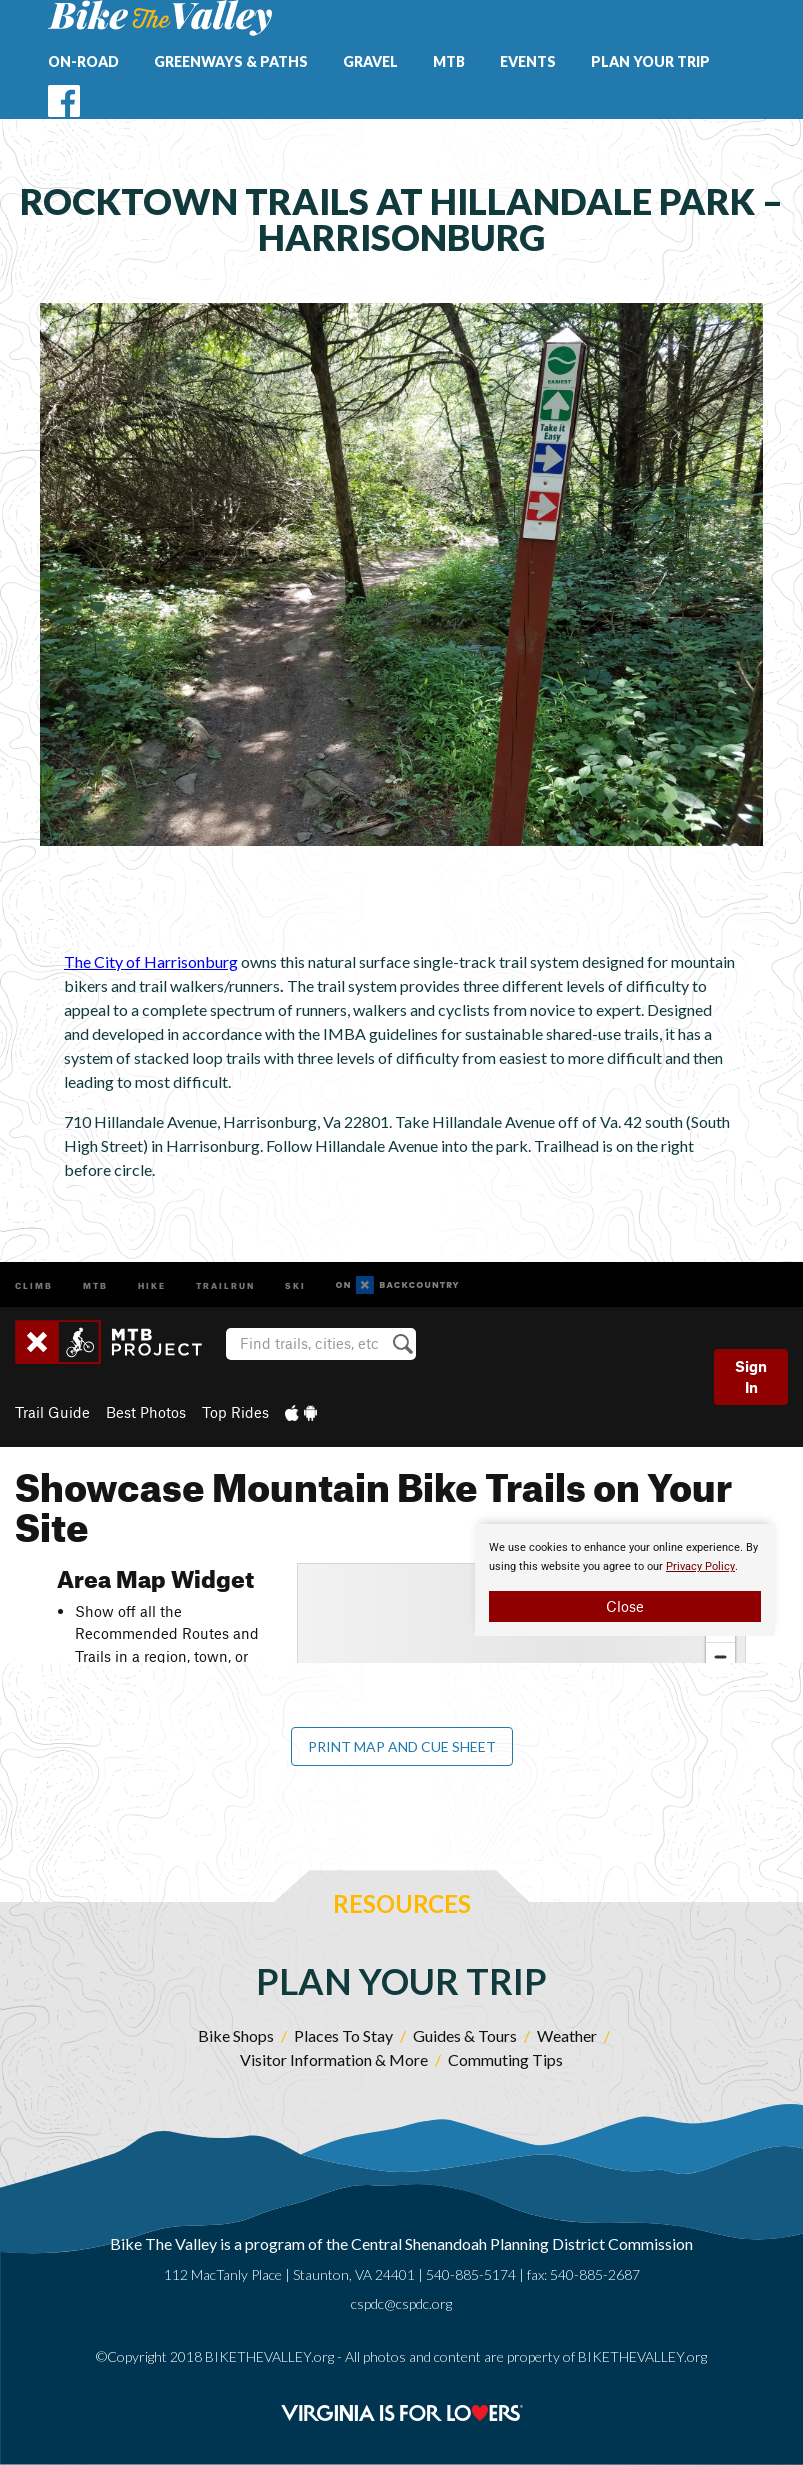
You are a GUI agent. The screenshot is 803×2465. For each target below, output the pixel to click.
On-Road (83, 61)
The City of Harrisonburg (151, 961)
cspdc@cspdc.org (401, 2303)
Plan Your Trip (650, 61)
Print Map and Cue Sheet (402, 1746)
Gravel (370, 61)
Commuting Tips (505, 2059)
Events (528, 61)
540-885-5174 (471, 2274)
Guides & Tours (465, 2035)
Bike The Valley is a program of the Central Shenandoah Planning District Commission (401, 2243)
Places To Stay (343, 2035)
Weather (567, 2035)
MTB (449, 61)
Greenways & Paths (231, 61)
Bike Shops (236, 2035)
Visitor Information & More (334, 2059)
